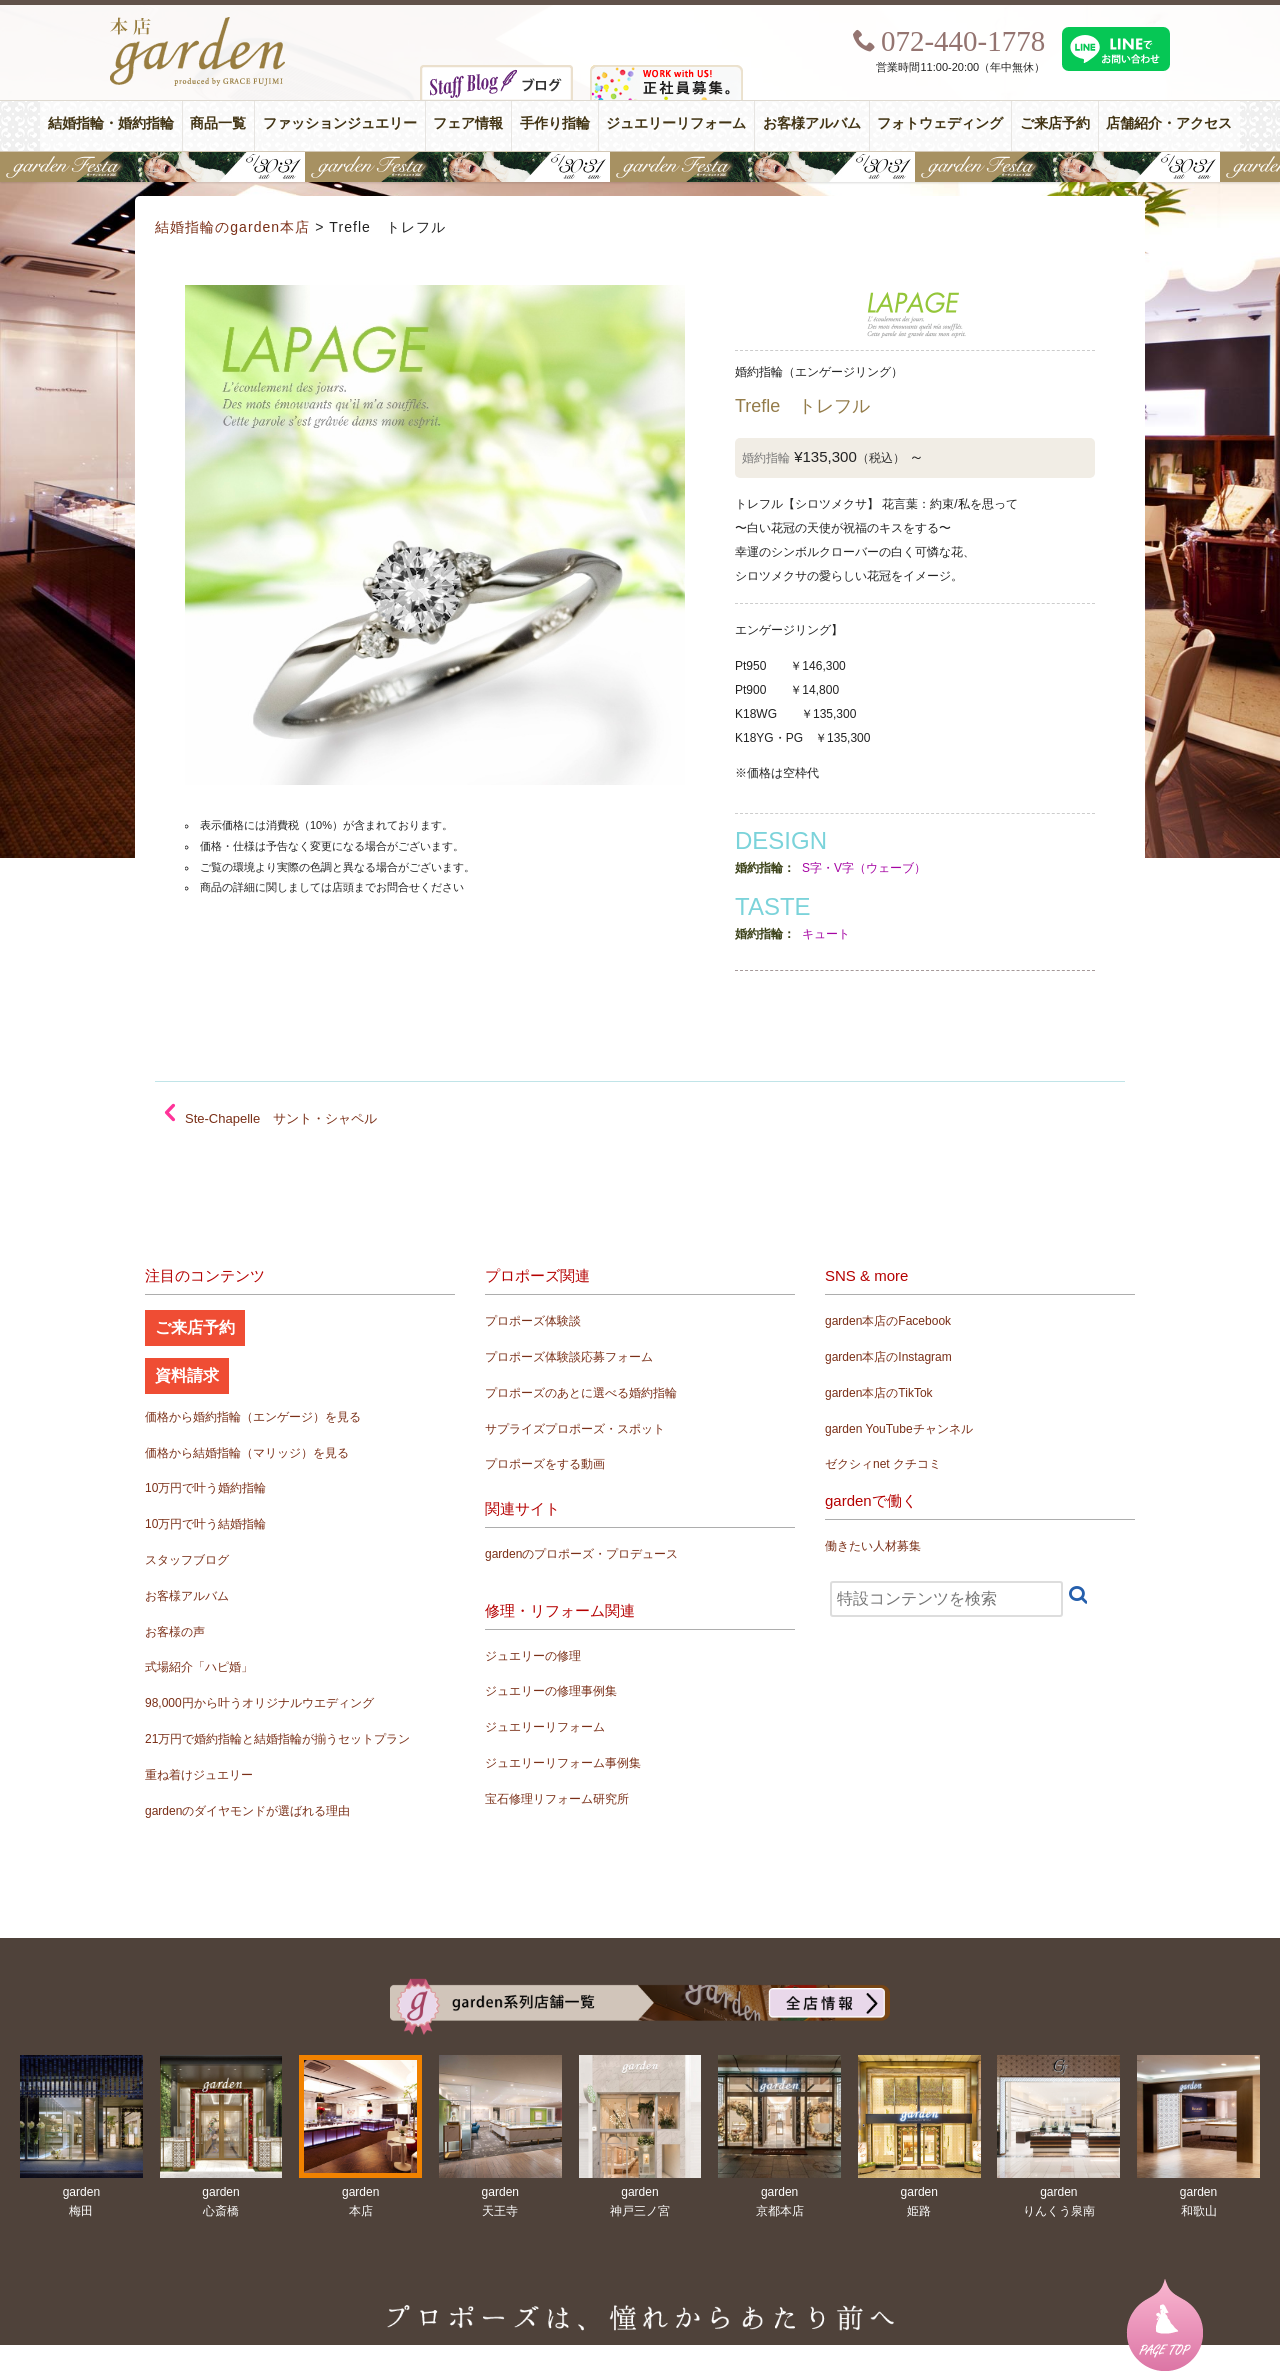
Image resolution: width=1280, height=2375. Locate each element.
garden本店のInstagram (888, 1357)
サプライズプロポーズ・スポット (575, 1429)
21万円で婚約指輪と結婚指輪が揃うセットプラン (277, 1739)
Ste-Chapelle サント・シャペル (281, 1118)
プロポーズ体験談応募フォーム (569, 1357)
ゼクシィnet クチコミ (883, 1464)
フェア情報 (468, 123)
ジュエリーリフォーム (676, 123)
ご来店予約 (1055, 123)
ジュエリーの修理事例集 (551, 1691)
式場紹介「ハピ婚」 (199, 1667)
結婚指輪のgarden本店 (232, 227)
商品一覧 (218, 123)
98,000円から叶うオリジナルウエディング (259, 1703)
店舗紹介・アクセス (1169, 123)
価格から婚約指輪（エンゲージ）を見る (253, 1417)
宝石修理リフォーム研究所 (557, 1799)
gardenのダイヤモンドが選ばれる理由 (247, 1811)
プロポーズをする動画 (545, 1464)
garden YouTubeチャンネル (899, 1429)
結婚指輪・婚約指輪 (111, 123)
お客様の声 (175, 1632)
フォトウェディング (940, 123)
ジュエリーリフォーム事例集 (563, 1763)
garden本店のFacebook (888, 1321)
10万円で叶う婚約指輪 (205, 1488)
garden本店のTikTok (879, 1393)
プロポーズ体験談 (533, 1321)
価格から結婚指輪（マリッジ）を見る (247, 1453)
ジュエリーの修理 (533, 1656)
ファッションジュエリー (340, 123)
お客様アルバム (812, 123)
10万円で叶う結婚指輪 (205, 1524)
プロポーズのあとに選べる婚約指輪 (581, 1393)
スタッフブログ (187, 1560)
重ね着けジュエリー (199, 1775)
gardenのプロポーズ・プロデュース (581, 1554)
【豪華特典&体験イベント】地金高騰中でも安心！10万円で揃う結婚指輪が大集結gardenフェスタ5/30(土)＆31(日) (640, 167)
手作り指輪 (555, 123)
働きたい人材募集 (873, 1546)
